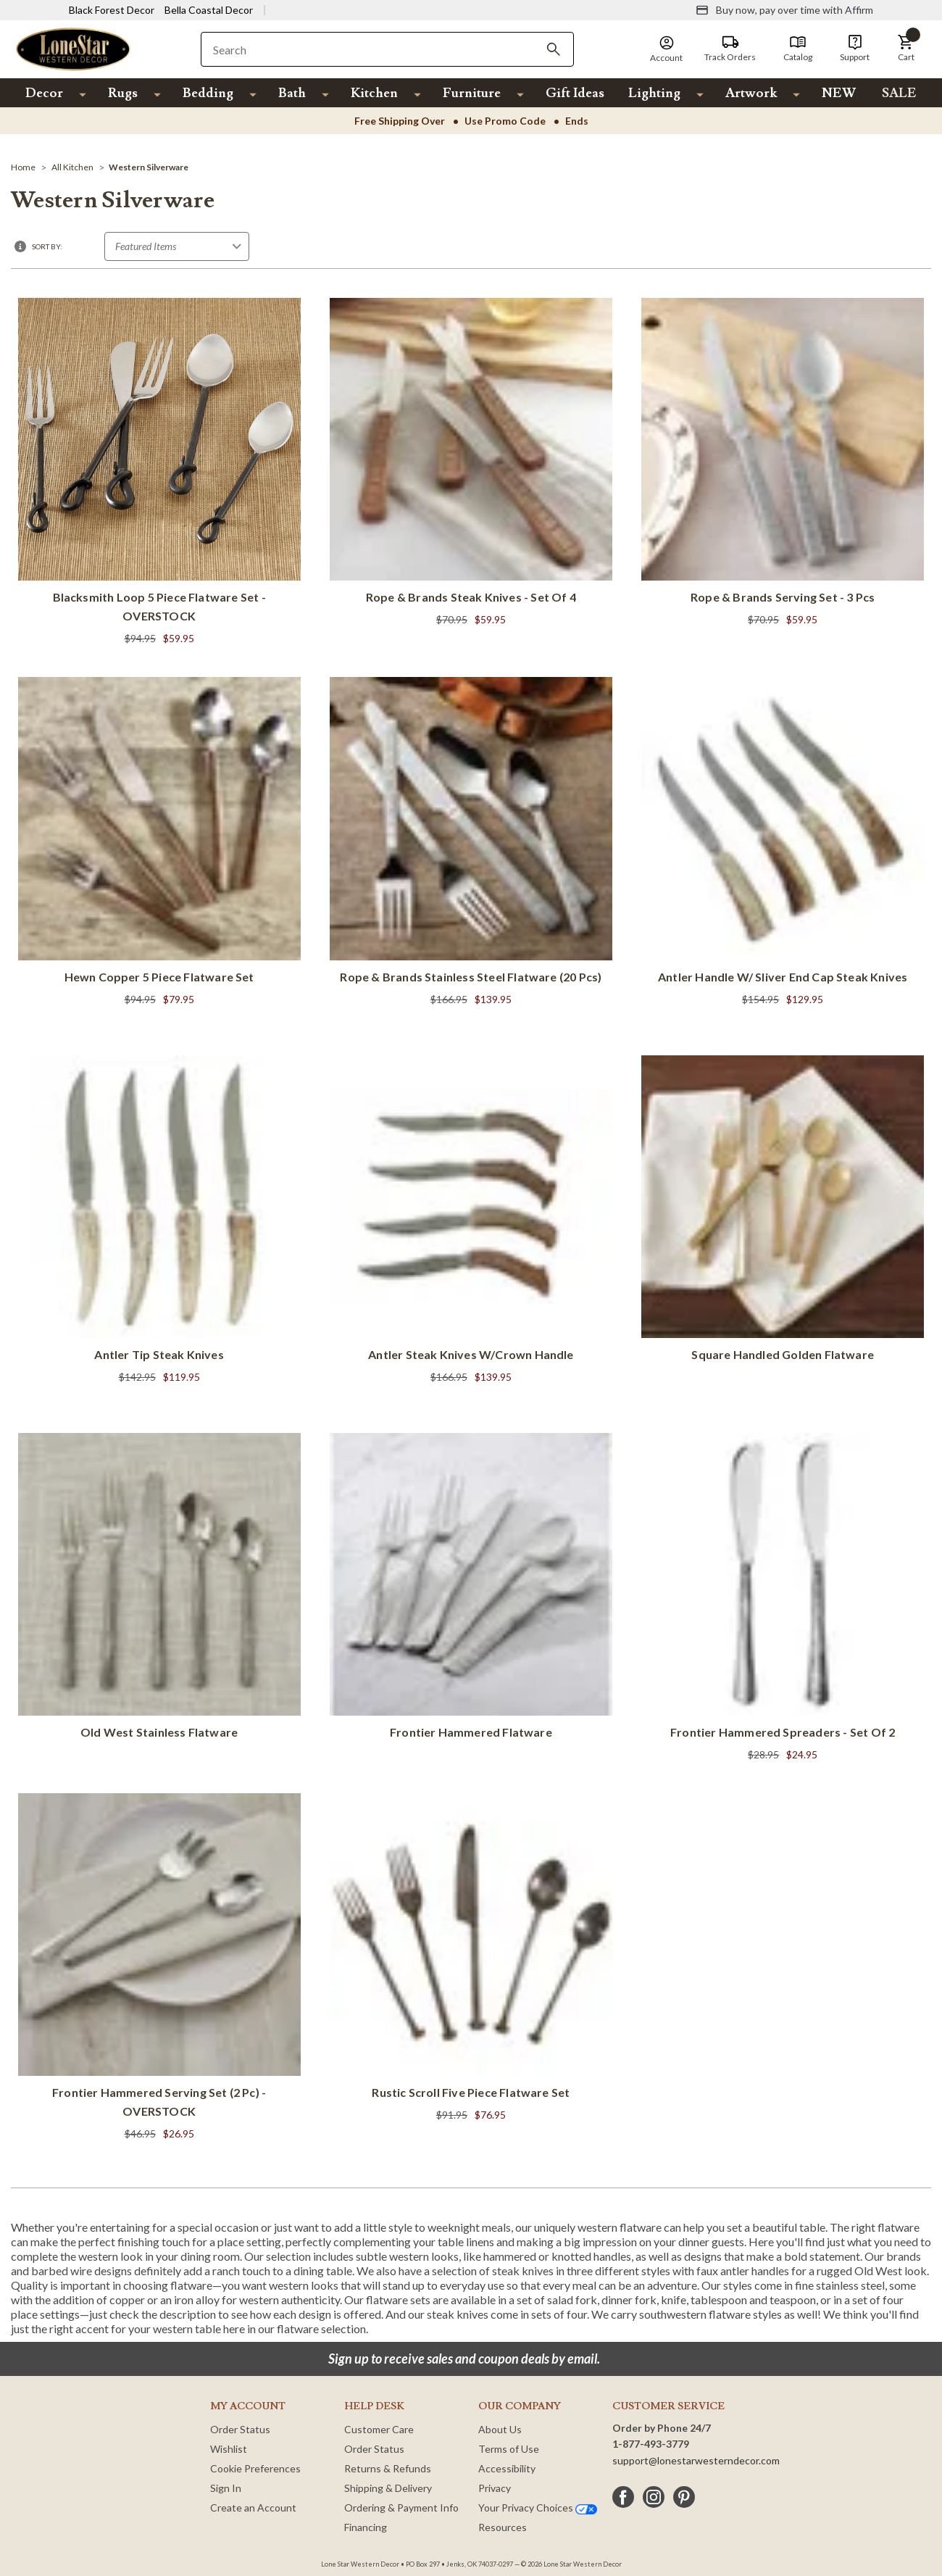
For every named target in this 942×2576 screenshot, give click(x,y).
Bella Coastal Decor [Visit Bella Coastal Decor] (208, 10)
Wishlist (228, 2449)
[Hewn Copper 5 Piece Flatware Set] (159, 851)
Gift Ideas (575, 93)
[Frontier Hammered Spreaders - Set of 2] (782, 1598)
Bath (292, 93)
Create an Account (253, 2507)
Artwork (751, 93)
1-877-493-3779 (650, 2444)
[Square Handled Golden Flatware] (782, 1211)
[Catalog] (798, 49)
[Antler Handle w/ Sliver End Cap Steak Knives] (782, 842)
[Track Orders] (730, 49)
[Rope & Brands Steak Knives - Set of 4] (471, 463)
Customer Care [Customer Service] (379, 2429)
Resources (502, 2527)
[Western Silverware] (148, 167)
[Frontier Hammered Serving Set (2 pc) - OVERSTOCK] (159, 1968)
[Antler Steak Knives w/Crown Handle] (471, 1221)
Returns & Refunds (387, 2468)
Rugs (123, 93)
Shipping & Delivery (388, 2488)
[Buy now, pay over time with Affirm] (784, 10)
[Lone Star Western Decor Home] (73, 48)
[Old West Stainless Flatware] (159, 1589)
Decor (44, 93)
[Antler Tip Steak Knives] (159, 1229)
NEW (839, 93)
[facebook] (623, 2497)
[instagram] (653, 2497)
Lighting (654, 93)
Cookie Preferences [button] (255, 2468)
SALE (899, 93)
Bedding (208, 93)
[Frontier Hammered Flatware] (471, 1589)
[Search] (553, 49)
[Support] (854, 49)
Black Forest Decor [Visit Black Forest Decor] (111, 10)
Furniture (472, 93)
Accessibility (506, 2468)
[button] (905, 49)
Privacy (494, 2488)
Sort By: (47, 246)
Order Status (240, 2429)
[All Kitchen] (72, 167)
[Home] (23, 167)
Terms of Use (508, 2449)
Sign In (225, 2488)
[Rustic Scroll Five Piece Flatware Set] (471, 1958)
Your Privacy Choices (537, 2507)
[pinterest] (684, 2497)
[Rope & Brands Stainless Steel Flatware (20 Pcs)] (471, 851)
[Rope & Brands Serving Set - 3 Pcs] (782, 472)
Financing (365, 2527)
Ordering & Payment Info (401, 2507)
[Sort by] (176, 246)
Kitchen (374, 93)
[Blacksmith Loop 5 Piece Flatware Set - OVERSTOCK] (159, 473)
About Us (500, 2429)
